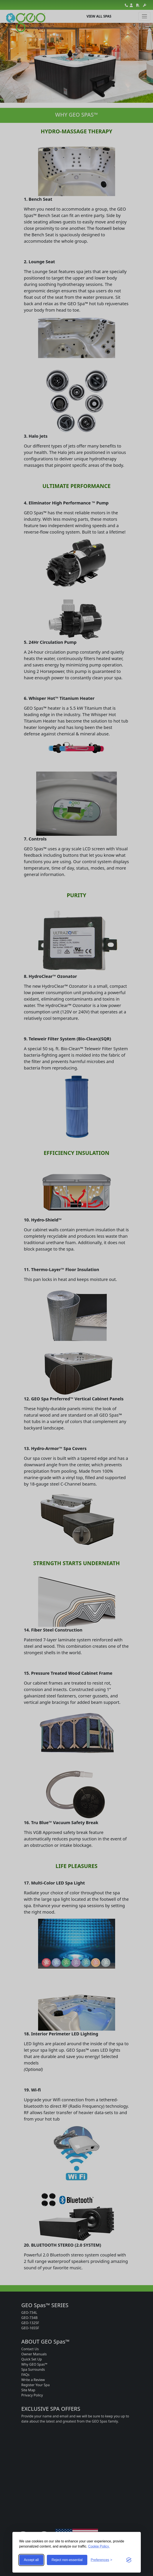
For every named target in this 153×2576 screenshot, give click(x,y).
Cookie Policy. (99, 2546)
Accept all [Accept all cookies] (31, 2560)
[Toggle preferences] (101, 2560)
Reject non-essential (67, 2560)
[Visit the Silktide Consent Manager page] (129, 2560)
